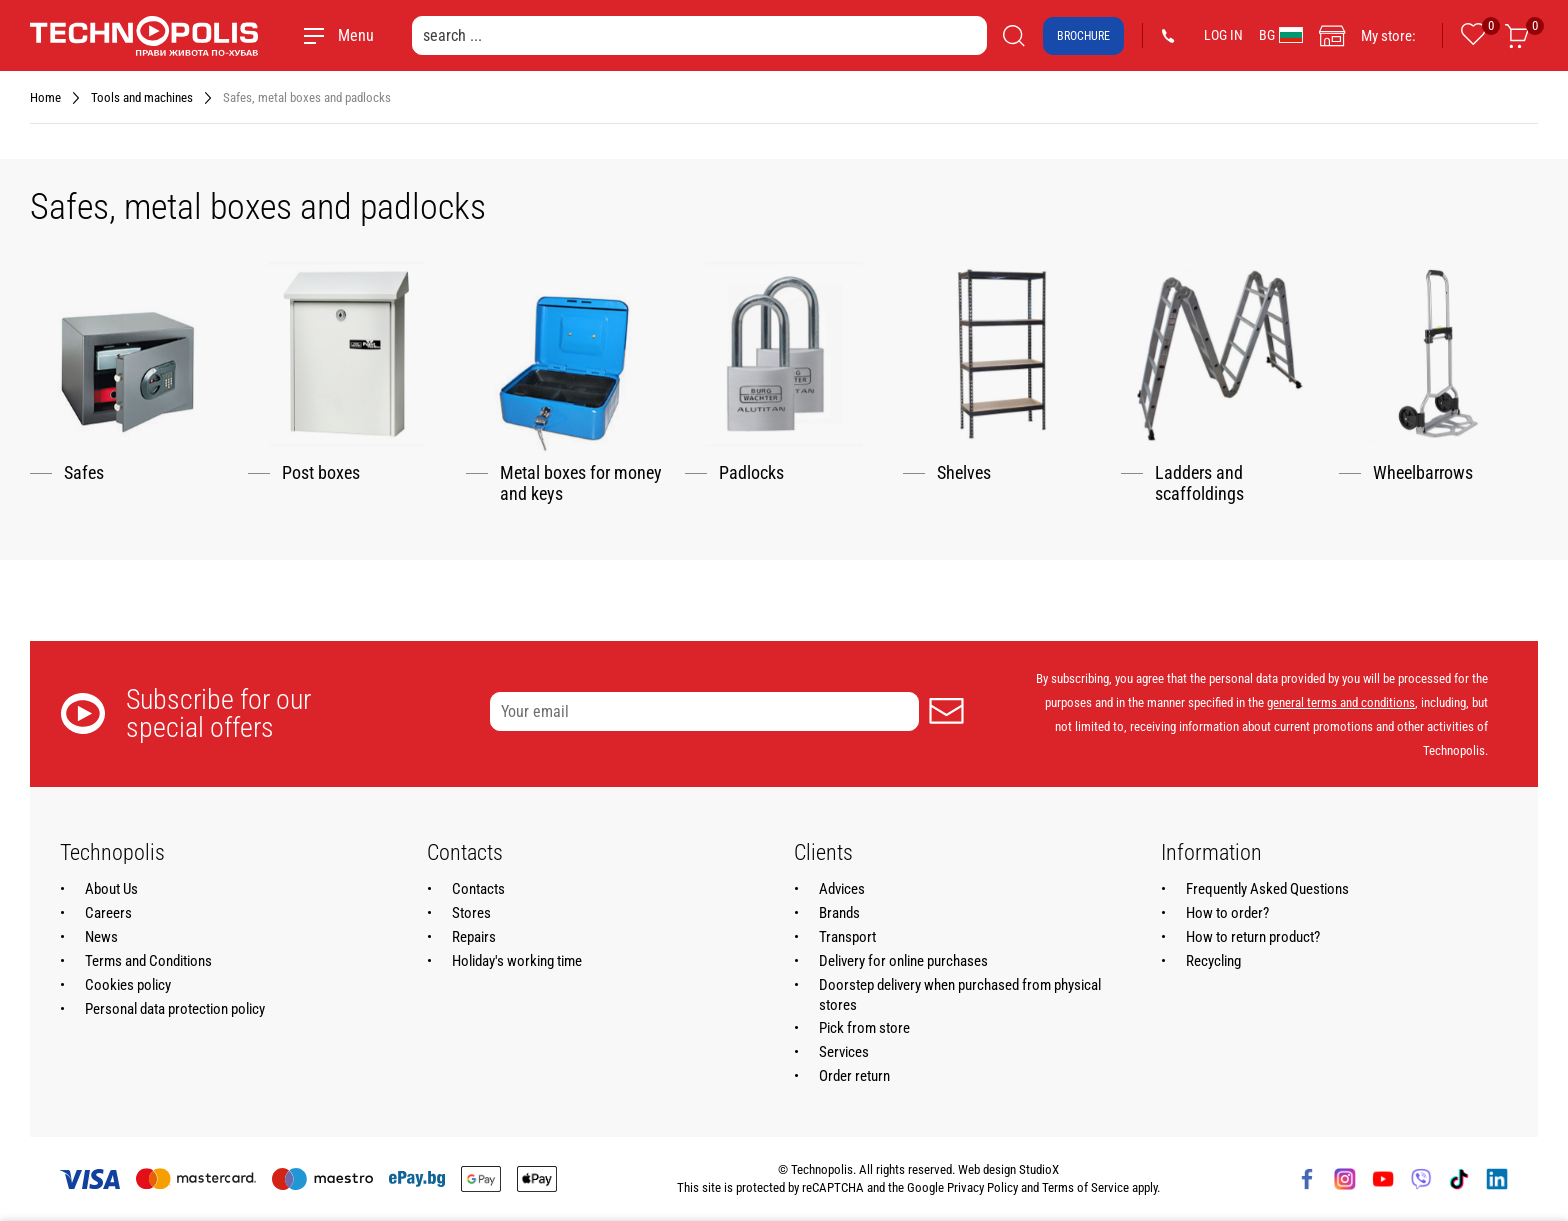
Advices (842, 889)
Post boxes (321, 473)
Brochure (1083, 36)
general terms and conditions (1341, 702)
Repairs (474, 937)
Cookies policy (128, 985)
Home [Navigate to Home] (45, 97)
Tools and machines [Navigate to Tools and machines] (142, 97)
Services (844, 1052)
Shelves (964, 473)
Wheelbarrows (1423, 473)
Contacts (478, 889)
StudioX (1039, 1169)
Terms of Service (1085, 1187)
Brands (839, 913)
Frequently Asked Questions (1267, 889)
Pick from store (864, 1028)
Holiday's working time (517, 961)
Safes (84, 473)
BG (1281, 35)
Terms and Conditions (148, 961)
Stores (471, 913)
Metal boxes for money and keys (581, 483)
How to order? (1227, 913)
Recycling (1213, 961)
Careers (108, 913)
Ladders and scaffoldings (1199, 483)
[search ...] (699, 35)
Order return (854, 1076)
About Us (111, 889)
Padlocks (751, 473)
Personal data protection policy (175, 1009)
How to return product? (1253, 937)
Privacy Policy (982, 1187)
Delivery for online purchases (903, 961)
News (101, 937)
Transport (847, 937)
